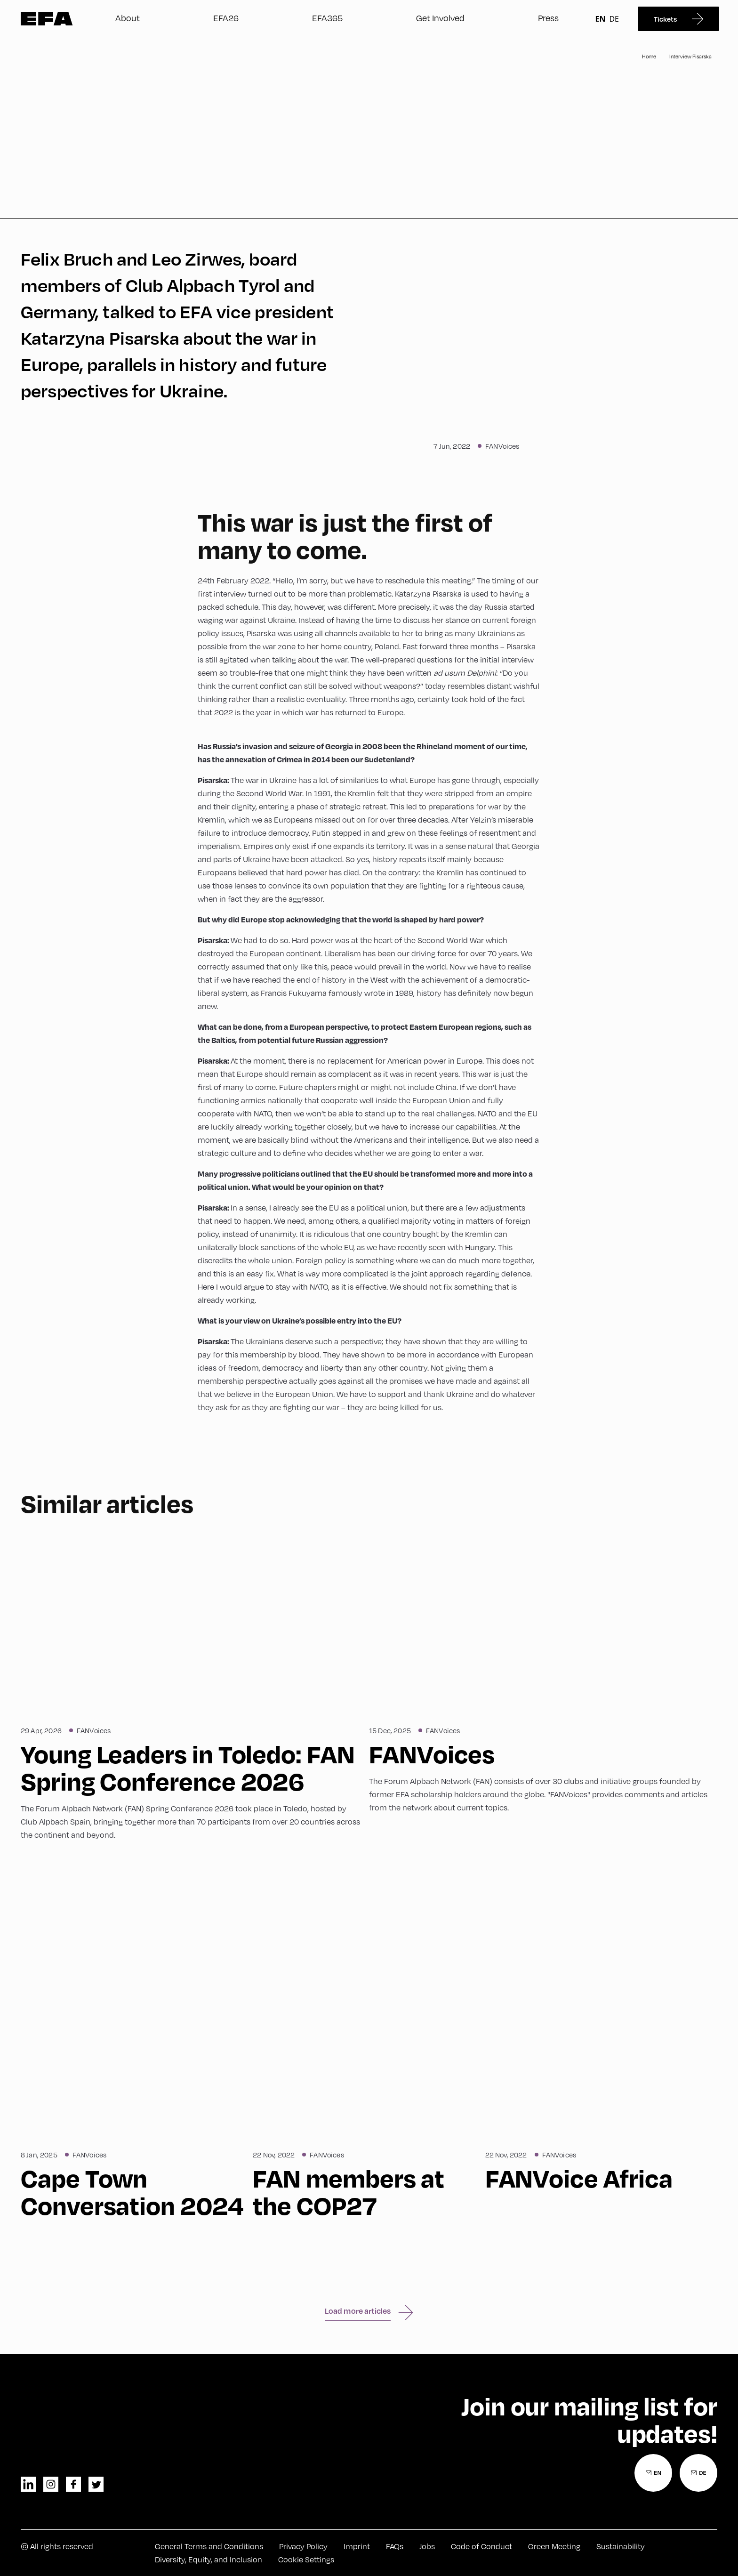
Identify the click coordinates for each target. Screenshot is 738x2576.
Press (548, 18)
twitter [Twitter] (96, 2484)
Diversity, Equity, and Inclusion (208, 2559)
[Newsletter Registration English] (653, 2472)
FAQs (394, 2546)
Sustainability (620, 2546)
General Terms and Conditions (209, 2546)
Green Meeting (554, 2546)
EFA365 (327, 18)
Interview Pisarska (690, 56)
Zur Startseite (47, 18)
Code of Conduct (481, 2546)
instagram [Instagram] (50, 2484)
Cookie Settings (306, 2559)
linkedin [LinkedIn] (28, 2484)
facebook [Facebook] (73, 2484)
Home (649, 56)
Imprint (357, 2546)
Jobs (427, 2546)
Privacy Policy (303, 2546)
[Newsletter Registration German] (698, 2472)
